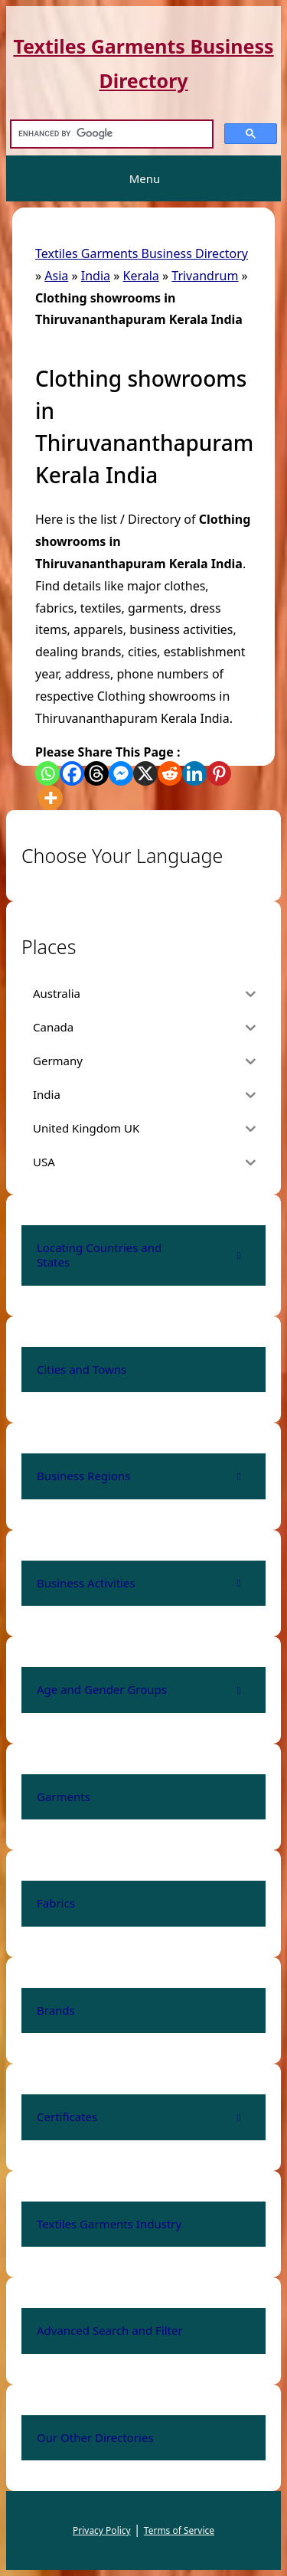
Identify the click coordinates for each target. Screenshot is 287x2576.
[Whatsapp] (47, 773)
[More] (50, 798)
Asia (56, 275)
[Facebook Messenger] (121, 773)
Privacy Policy (102, 2530)
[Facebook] (72, 773)
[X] (145, 773)
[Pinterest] (219, 773)
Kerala (141, 275)
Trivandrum (204, 275)
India (95, 275)
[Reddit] (170, 773)
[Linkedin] (194, 773)
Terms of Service (179, 2530)
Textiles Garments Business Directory (141, 253)
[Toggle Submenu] (239, 1255)
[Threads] (96, 773)
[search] (110, 134)
